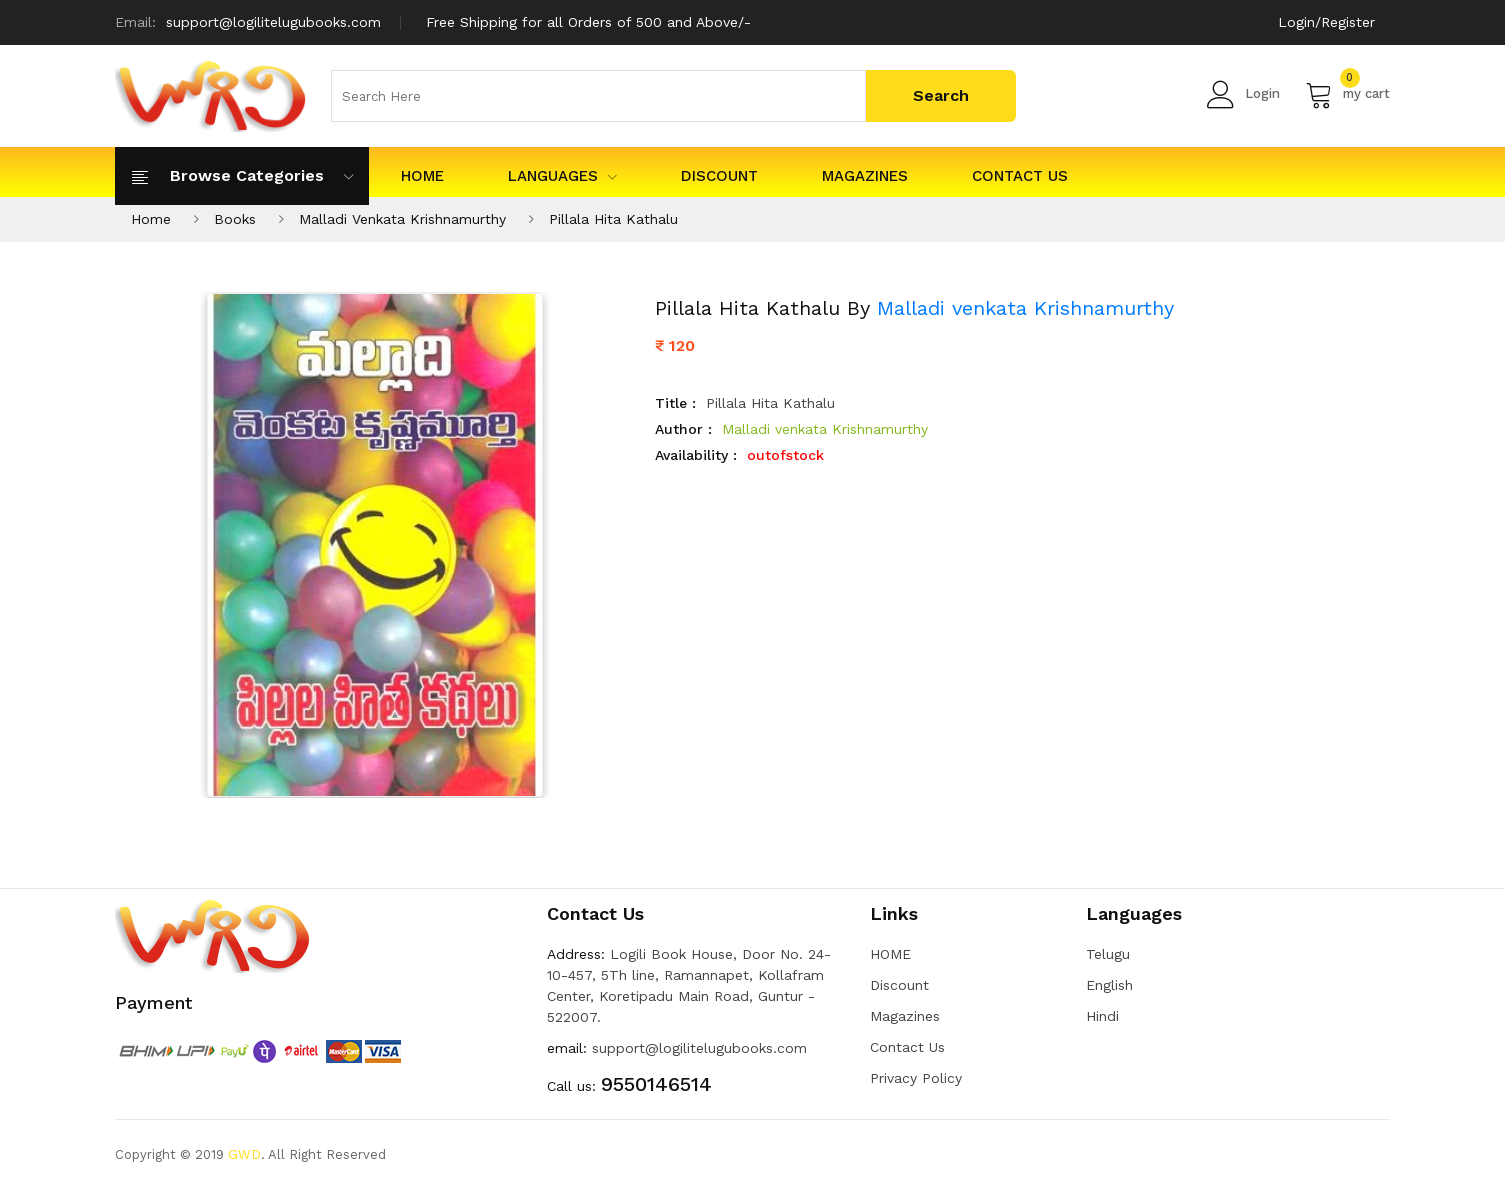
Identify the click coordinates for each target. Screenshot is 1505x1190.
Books (235, 219)
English (1109, 985)
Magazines (865, 176)
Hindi (1102, 1016)
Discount (719, 176)
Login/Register (1326, 22)
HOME (422, 176)
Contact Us (1020, 176)
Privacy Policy (916, 1078)
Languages (562, 176)
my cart (1347, 94)
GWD (244, 1154)
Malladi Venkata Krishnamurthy (402, 219)
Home (151, 219)
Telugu (1108, 954)
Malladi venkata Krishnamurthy (1025, 308)
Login (1243, 94)
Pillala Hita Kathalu (613, 219)
